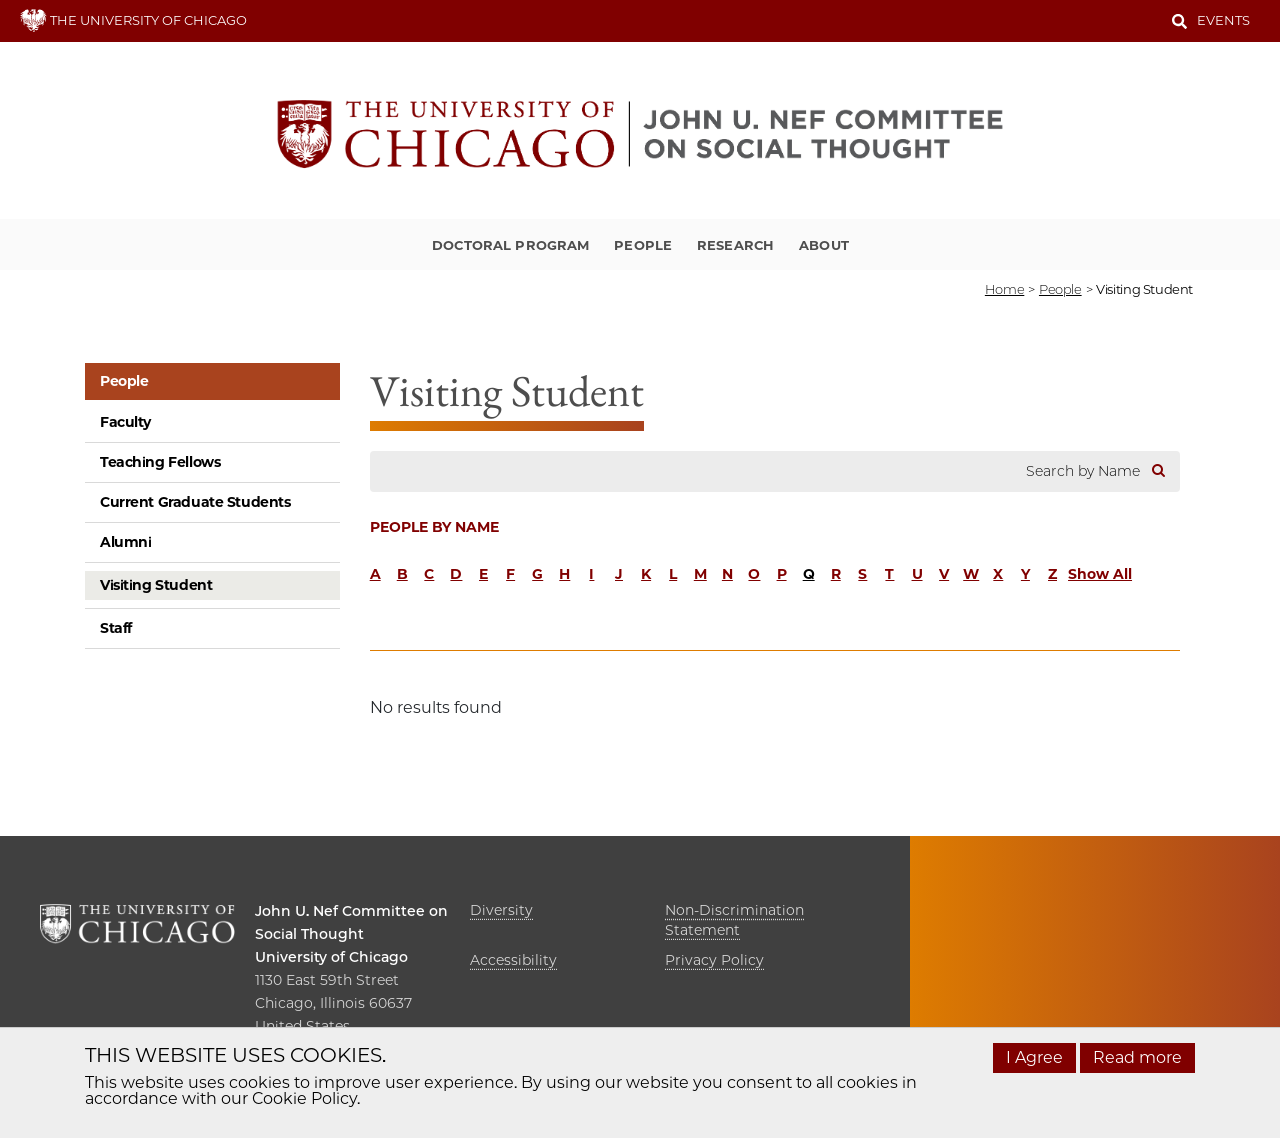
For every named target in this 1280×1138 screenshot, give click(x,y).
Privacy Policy (714, 960)
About (824, 245)
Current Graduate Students (195, 502)
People (643, 245)
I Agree (1034, 1057)
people (1060, 289)
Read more (1137, 1057)
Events (1223, 20)
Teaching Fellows (160, 462)
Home (1004, 289)
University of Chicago (331, 957)
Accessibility (513, 960)
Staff (116, 628)
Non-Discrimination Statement (734, 920)
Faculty (125, 422)
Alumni (125, 542)
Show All (1100, 574)
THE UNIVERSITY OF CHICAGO (133, 20)
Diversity (501, 910)
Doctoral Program (510, 245)
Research (735, 245)
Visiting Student (156, 585)
